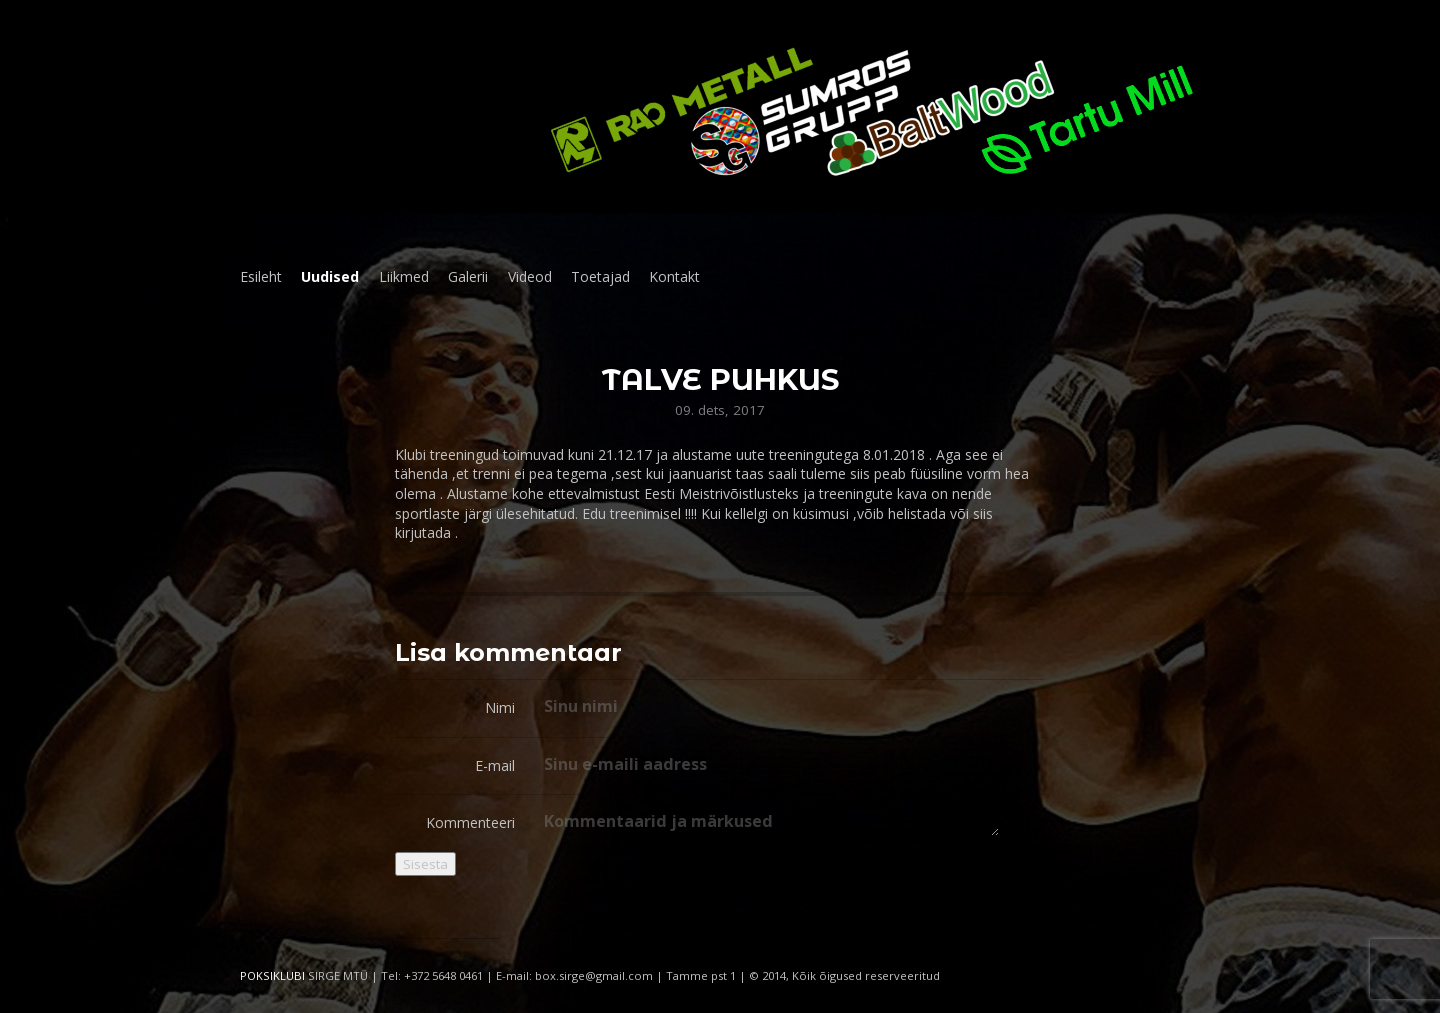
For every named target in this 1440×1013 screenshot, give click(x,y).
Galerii (468, 276)
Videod (530, 276)
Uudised (330, 276)
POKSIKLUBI (272, 975)
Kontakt (674, 276)
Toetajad (600, 276)
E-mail (495, 765)
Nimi (500, 707)
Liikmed (404, 276)
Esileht (261, 276)
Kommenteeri (470, 822)
